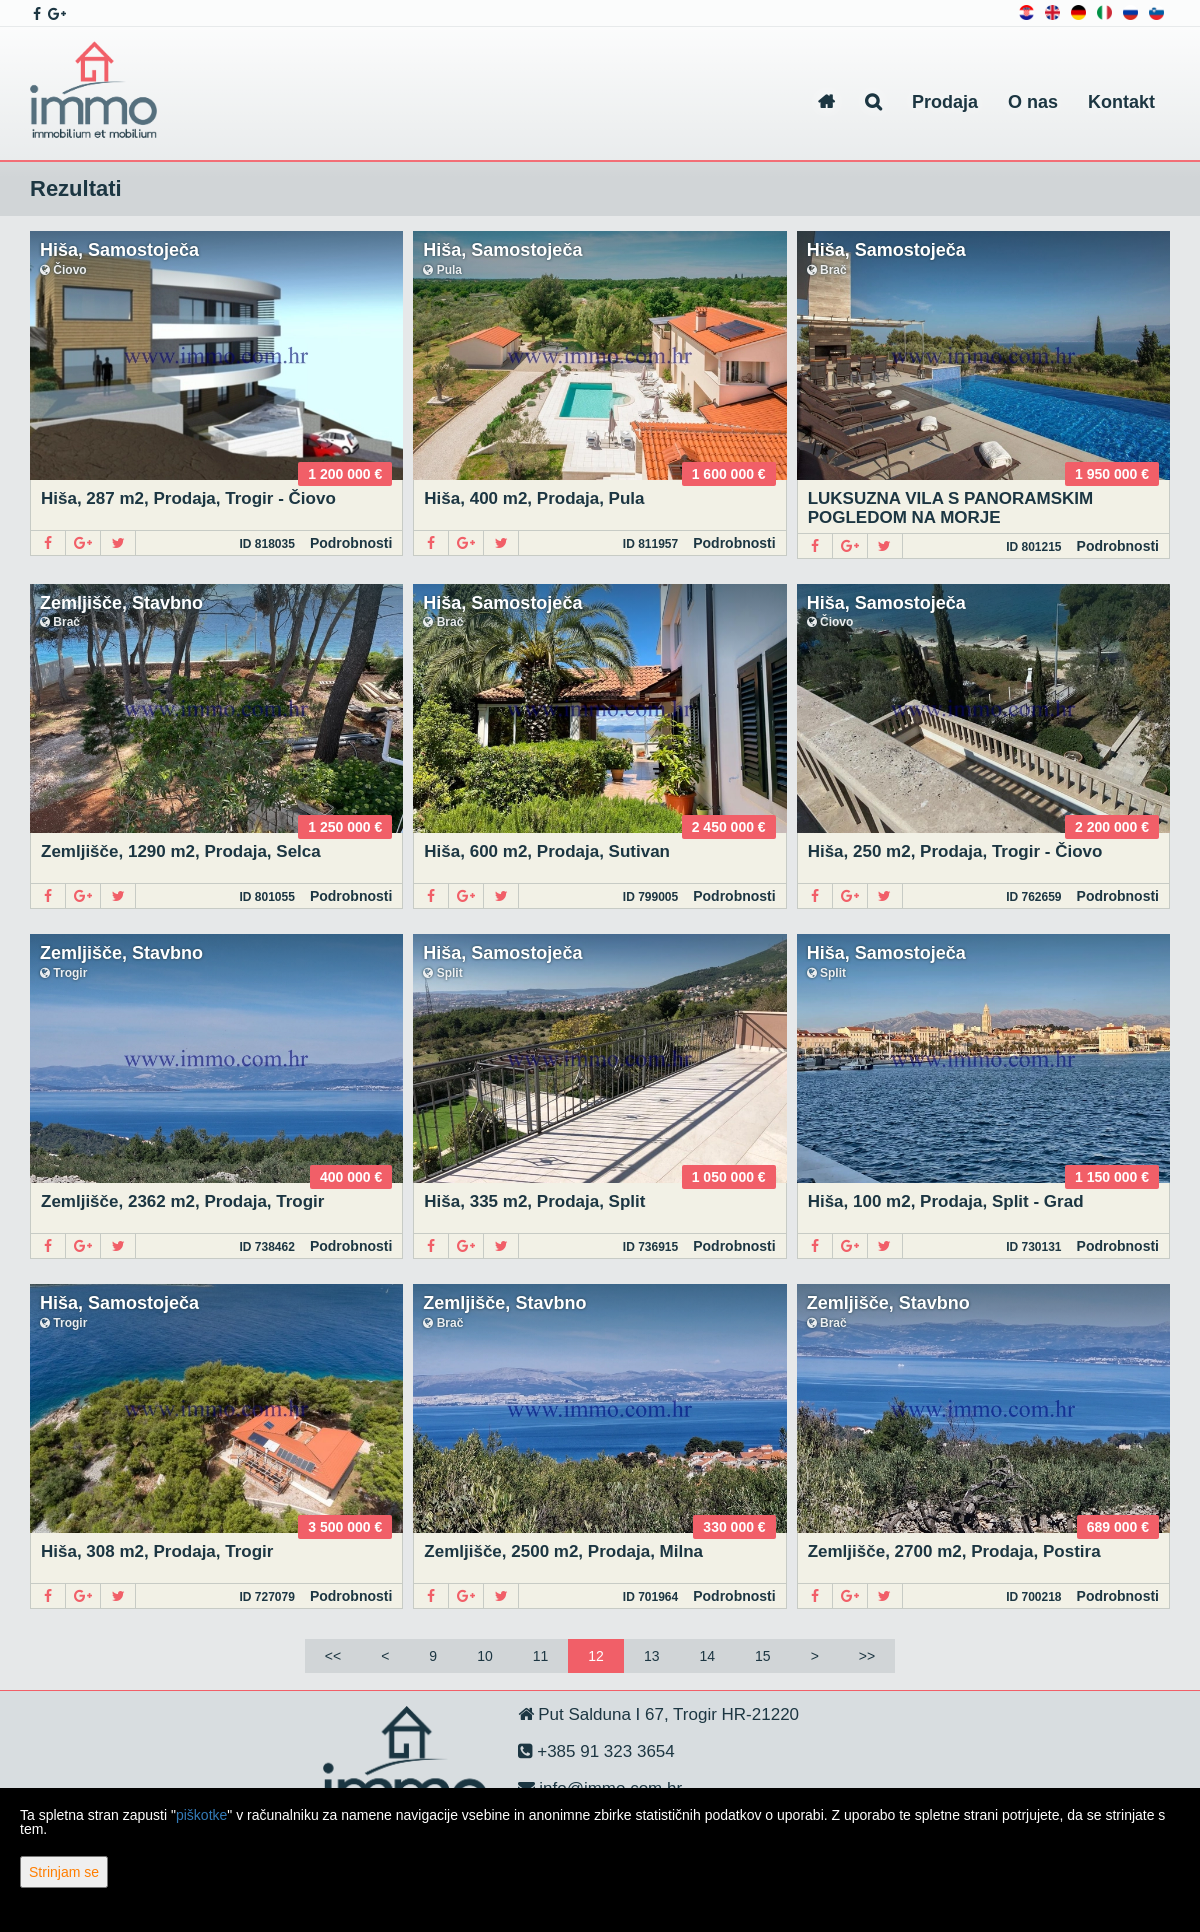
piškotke (201, 1815)
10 (485, 1656)
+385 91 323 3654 (604, 1751)
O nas (1033, 102)
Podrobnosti (351, 543)
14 (707, 1656)
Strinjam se (64, 1872)
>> (867, 1656)
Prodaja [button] (945, 102)
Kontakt (1121, 102)
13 (652, 1656)
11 (541, 1656)
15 (763, 1656)
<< (333, 1656)
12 (596, 1656)
